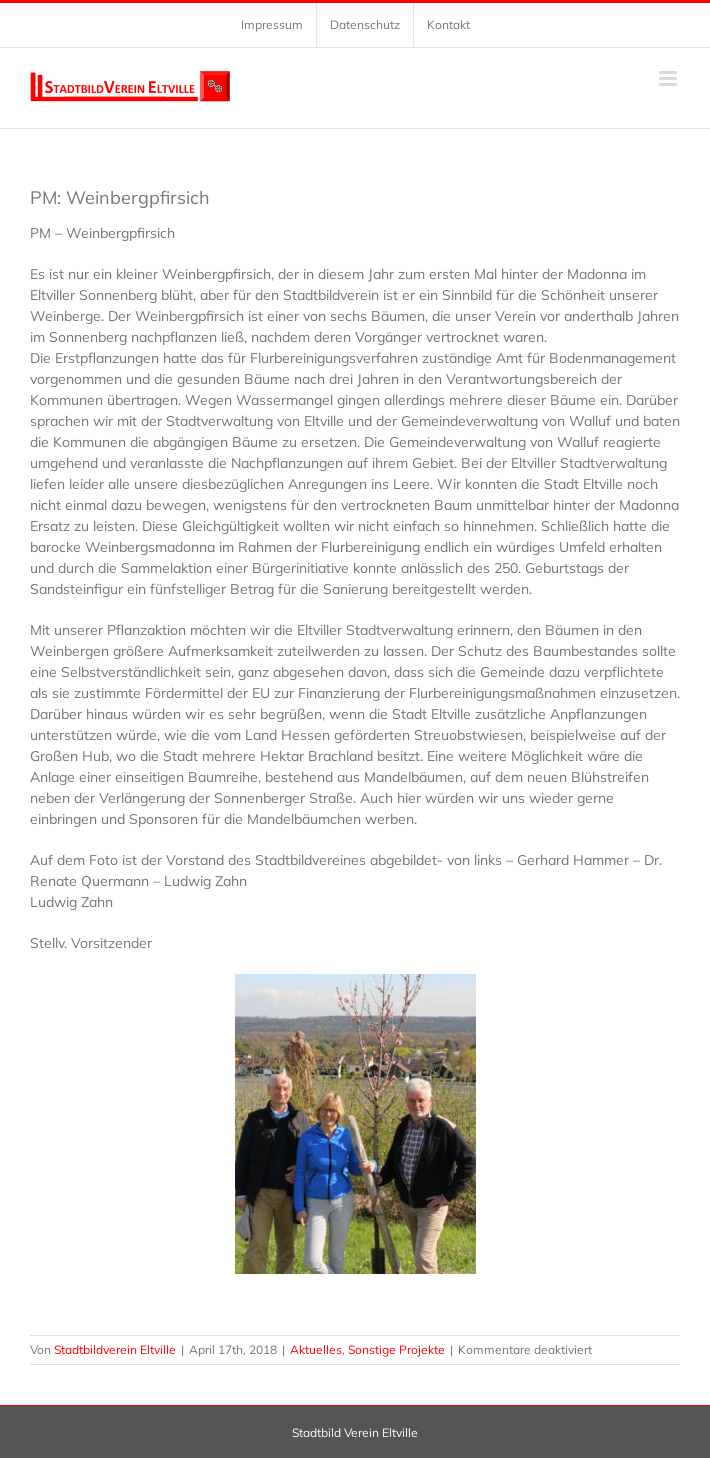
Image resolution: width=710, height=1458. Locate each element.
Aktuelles (316, 1349)
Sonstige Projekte (396, 1349)
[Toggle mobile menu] (669, 78)
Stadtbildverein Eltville (115, 1349)
